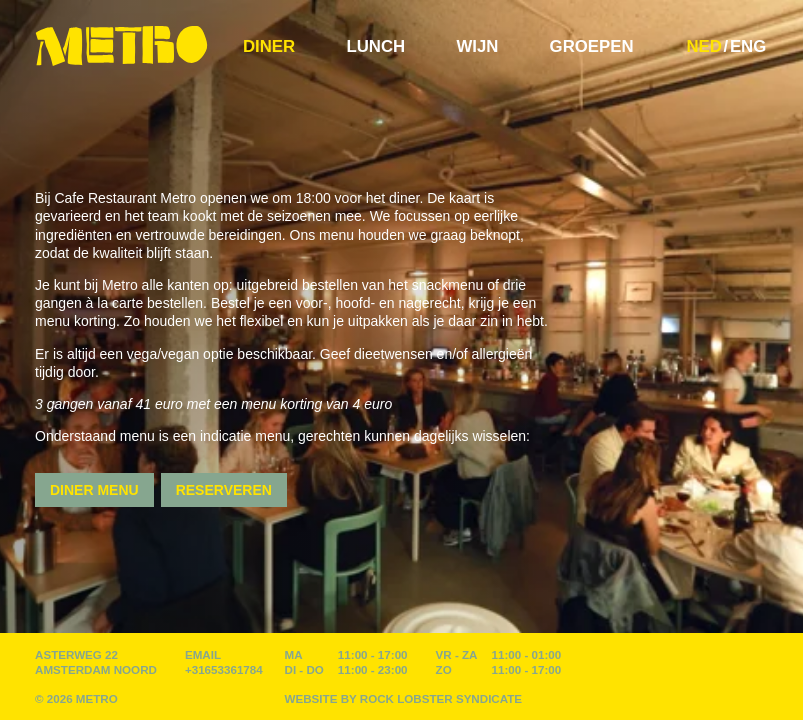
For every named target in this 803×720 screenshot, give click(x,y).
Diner (269, 46)
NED (703, 46)
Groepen (592, 46)
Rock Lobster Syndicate (441, 698)
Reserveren (224, 490)
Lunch (375, 46)
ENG (748, 46)
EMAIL (203, 654)
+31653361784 (224, 669)
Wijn (477, 46)
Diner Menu (94, 490)
